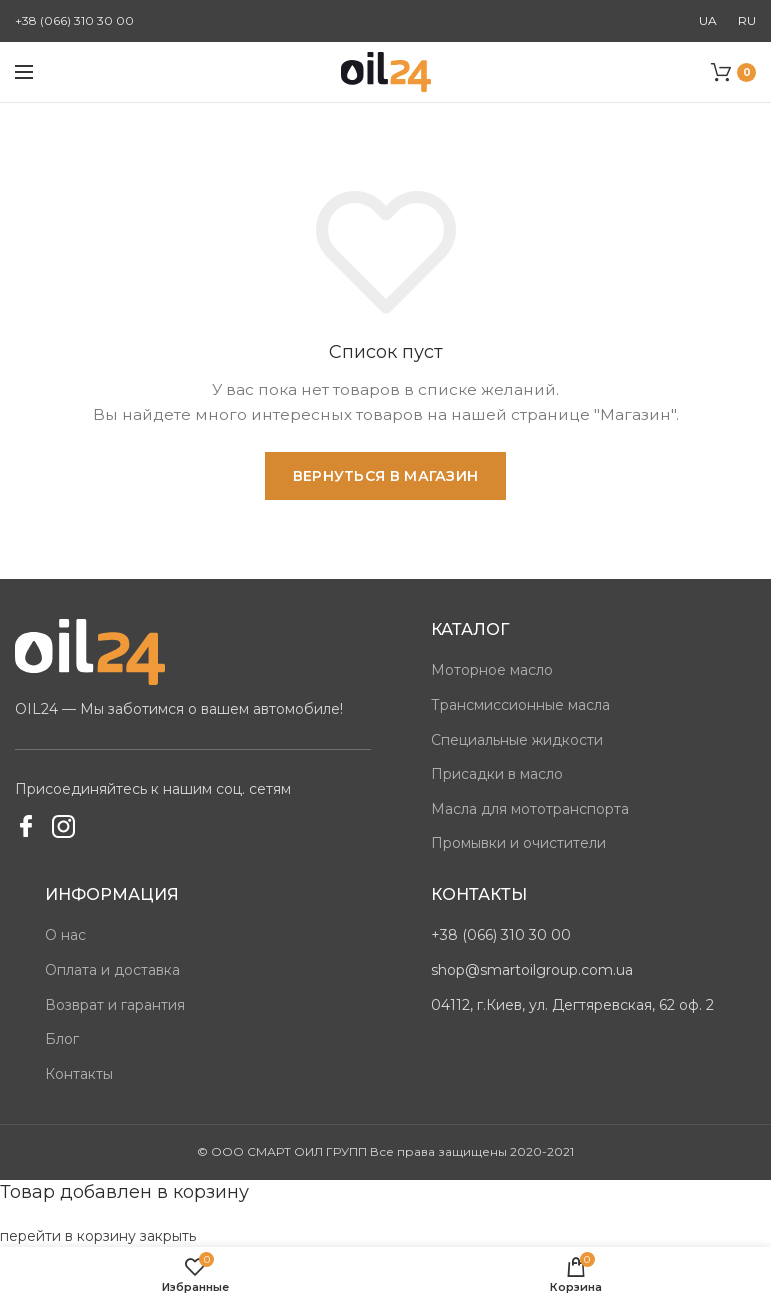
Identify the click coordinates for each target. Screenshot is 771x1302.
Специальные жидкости (517, 740)
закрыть (168, 1236)
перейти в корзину (68, 1236)
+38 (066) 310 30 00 (74, 20)
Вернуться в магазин (386, 476)
